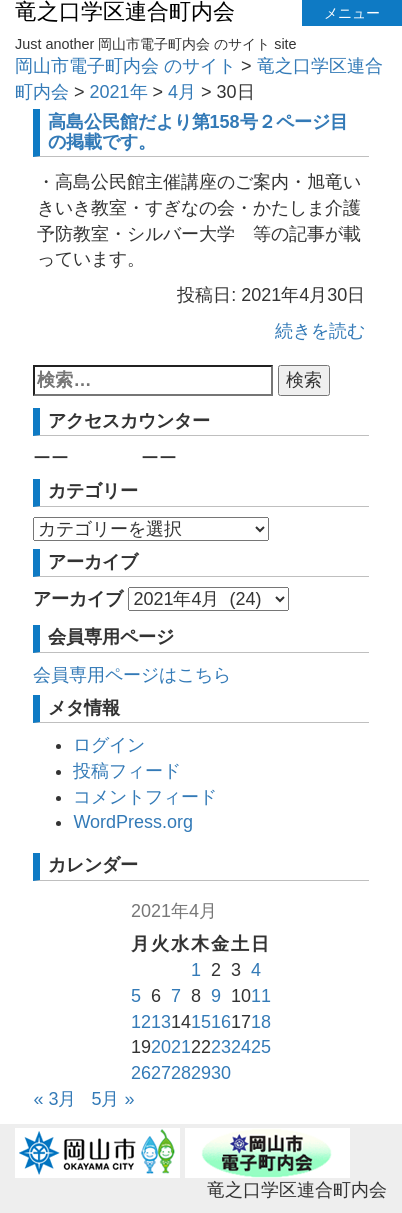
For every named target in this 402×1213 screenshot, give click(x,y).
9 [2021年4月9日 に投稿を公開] (216, 996)
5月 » (112, 1099)
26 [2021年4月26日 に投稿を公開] (141, 1073)
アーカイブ (78, 599)
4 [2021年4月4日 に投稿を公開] (256, 970)
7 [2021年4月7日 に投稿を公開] (176, 996)
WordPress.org (133, 822)
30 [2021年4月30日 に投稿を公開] (221, 1073)
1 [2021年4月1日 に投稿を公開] (196, 970)
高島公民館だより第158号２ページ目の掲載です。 (198, 132)
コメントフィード (145, 797)
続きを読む (320, 331)
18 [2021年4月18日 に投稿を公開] (261, 1022)
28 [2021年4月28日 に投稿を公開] (181, 1073)
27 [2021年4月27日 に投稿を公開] (161, 1073)
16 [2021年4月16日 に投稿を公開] (221, 1022)
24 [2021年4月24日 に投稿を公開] (241, 1047)
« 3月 (54, 1099)
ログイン (109, 745)
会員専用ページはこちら (132, 675)
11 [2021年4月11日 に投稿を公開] (261, 996)
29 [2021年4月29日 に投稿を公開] (201, 1073)
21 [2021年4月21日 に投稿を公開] (181, 1047)
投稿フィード (127, 771)
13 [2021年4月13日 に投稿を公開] (161, 1022)
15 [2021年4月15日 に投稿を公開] (201, 1022)
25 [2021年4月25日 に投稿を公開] (261, 1047)
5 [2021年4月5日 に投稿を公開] (136, 996)
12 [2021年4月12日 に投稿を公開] (141, 1022)
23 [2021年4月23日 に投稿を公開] (221, 1047)
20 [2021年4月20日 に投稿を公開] (161, 1047)
